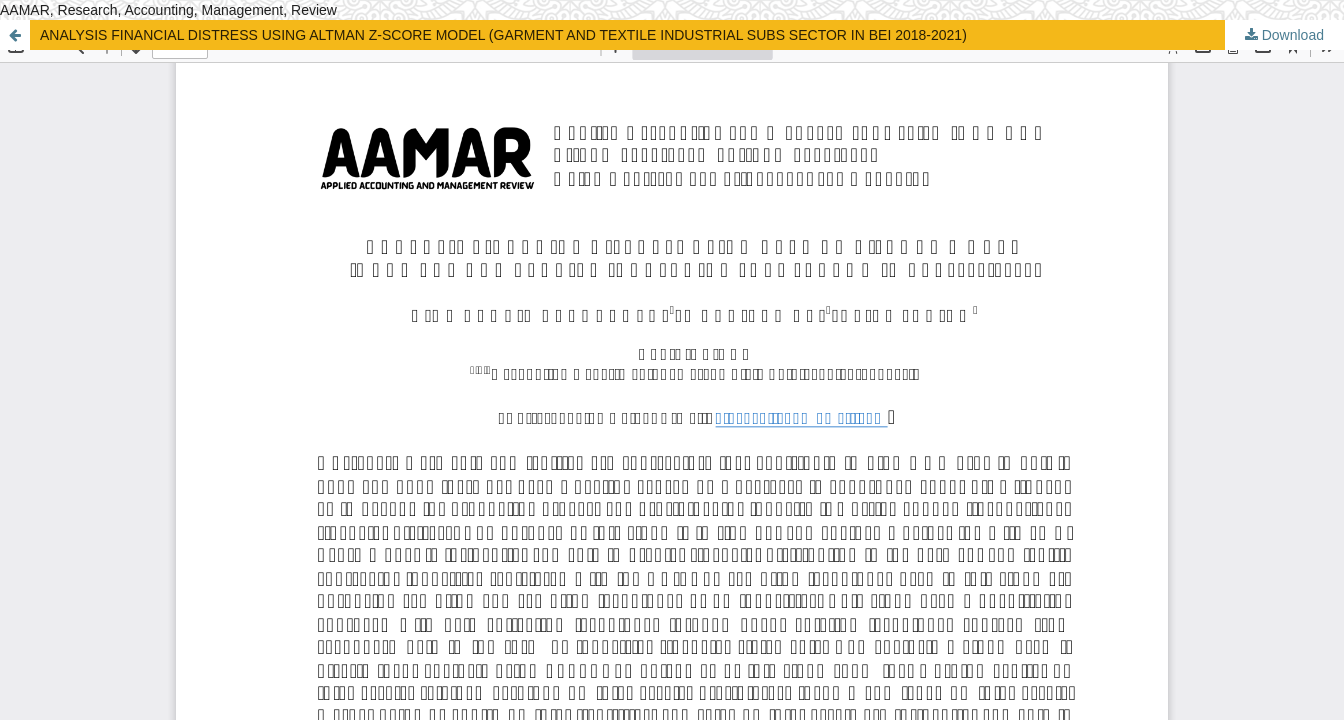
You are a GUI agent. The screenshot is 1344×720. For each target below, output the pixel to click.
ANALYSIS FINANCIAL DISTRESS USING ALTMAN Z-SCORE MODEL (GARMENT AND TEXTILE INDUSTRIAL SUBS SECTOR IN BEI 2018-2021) (503, 35)
